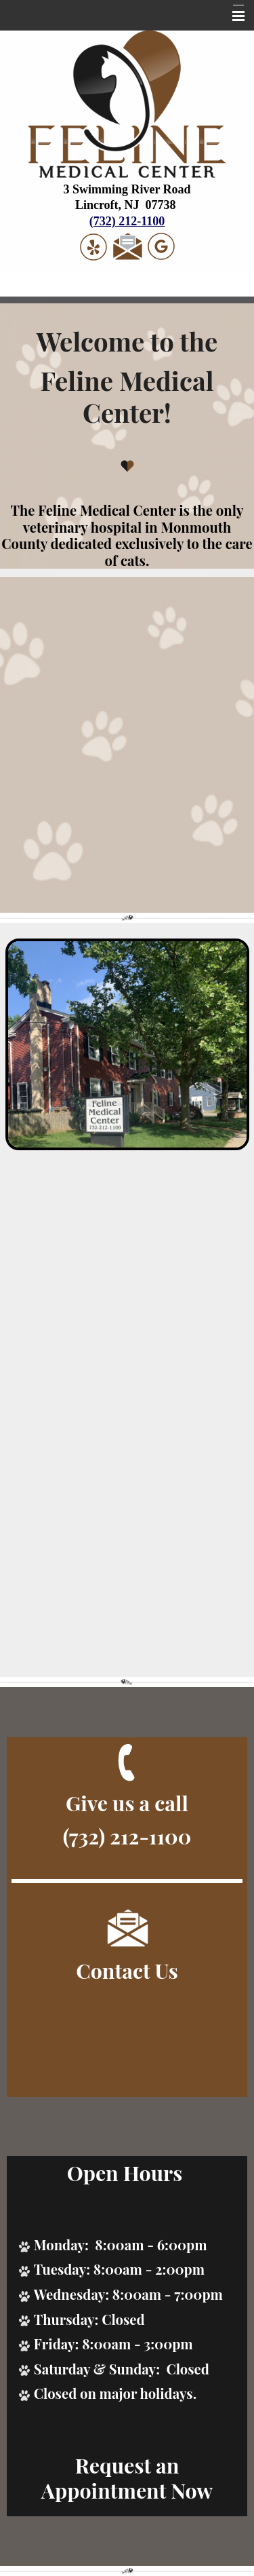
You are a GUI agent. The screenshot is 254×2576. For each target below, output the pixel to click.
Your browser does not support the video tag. (127, 745)
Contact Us (126, 1970)
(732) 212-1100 (127, 221)
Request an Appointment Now (127, 2477)
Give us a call (127, 1803)
